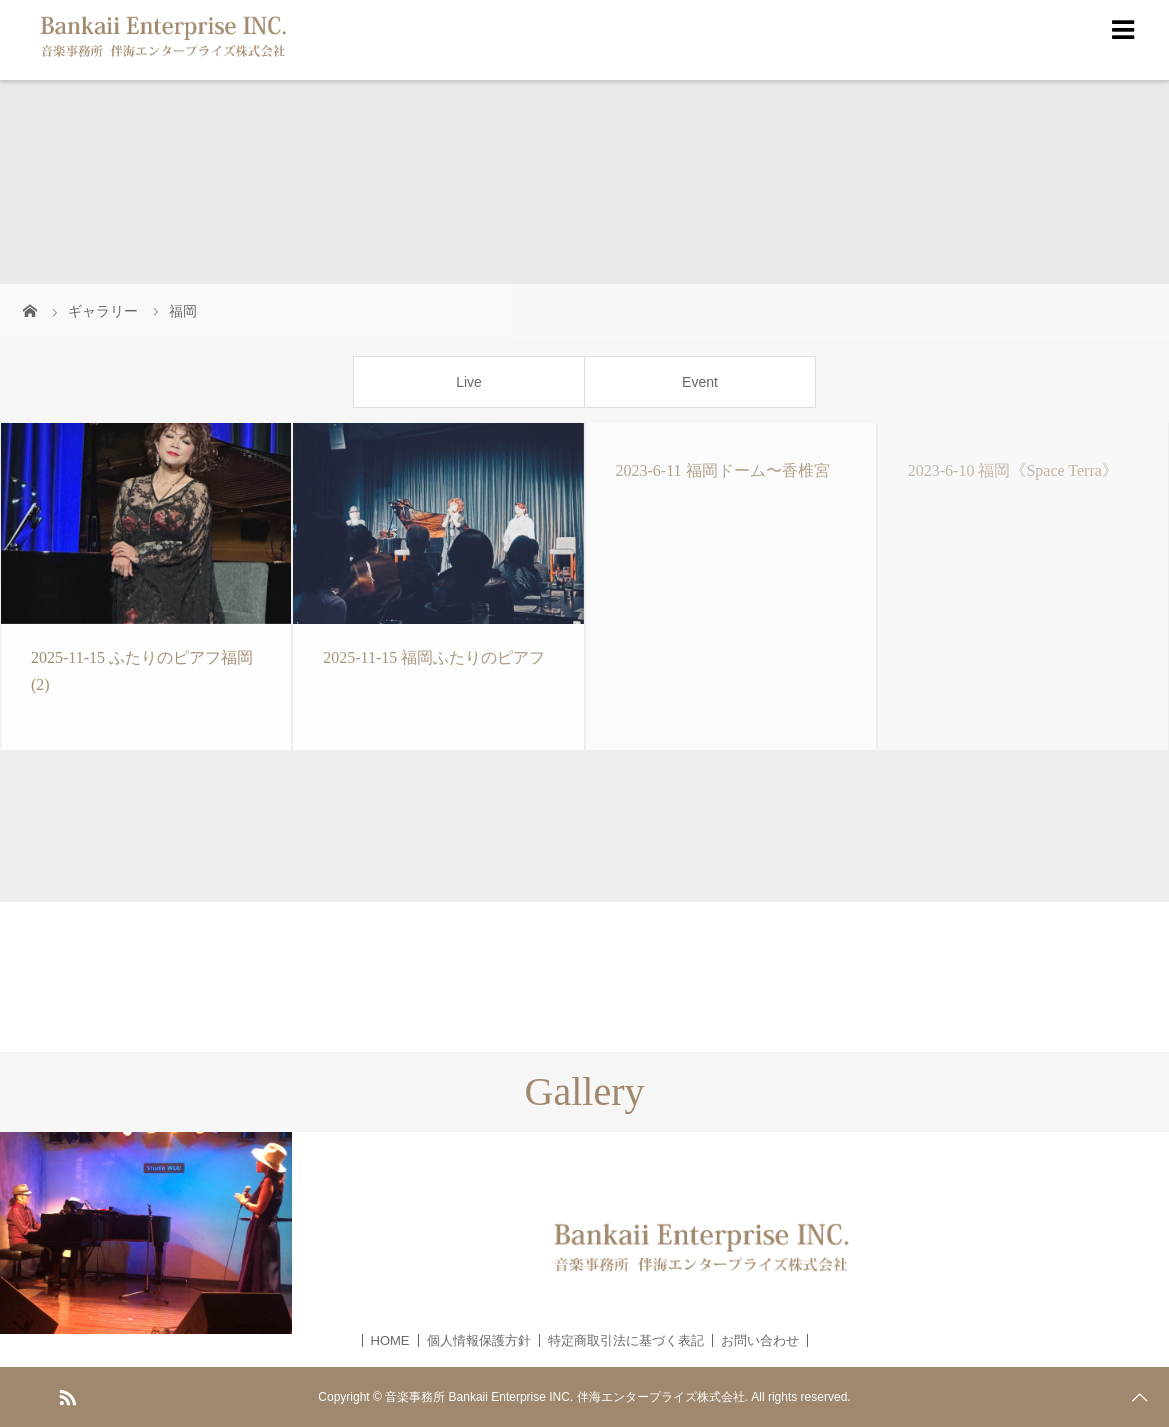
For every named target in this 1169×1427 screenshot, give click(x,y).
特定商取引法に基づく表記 (626, 1340)
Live (469, 382)
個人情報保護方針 (479, 1340)
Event (700, 382)
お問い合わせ (760, 1340)
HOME (390, 1340)
